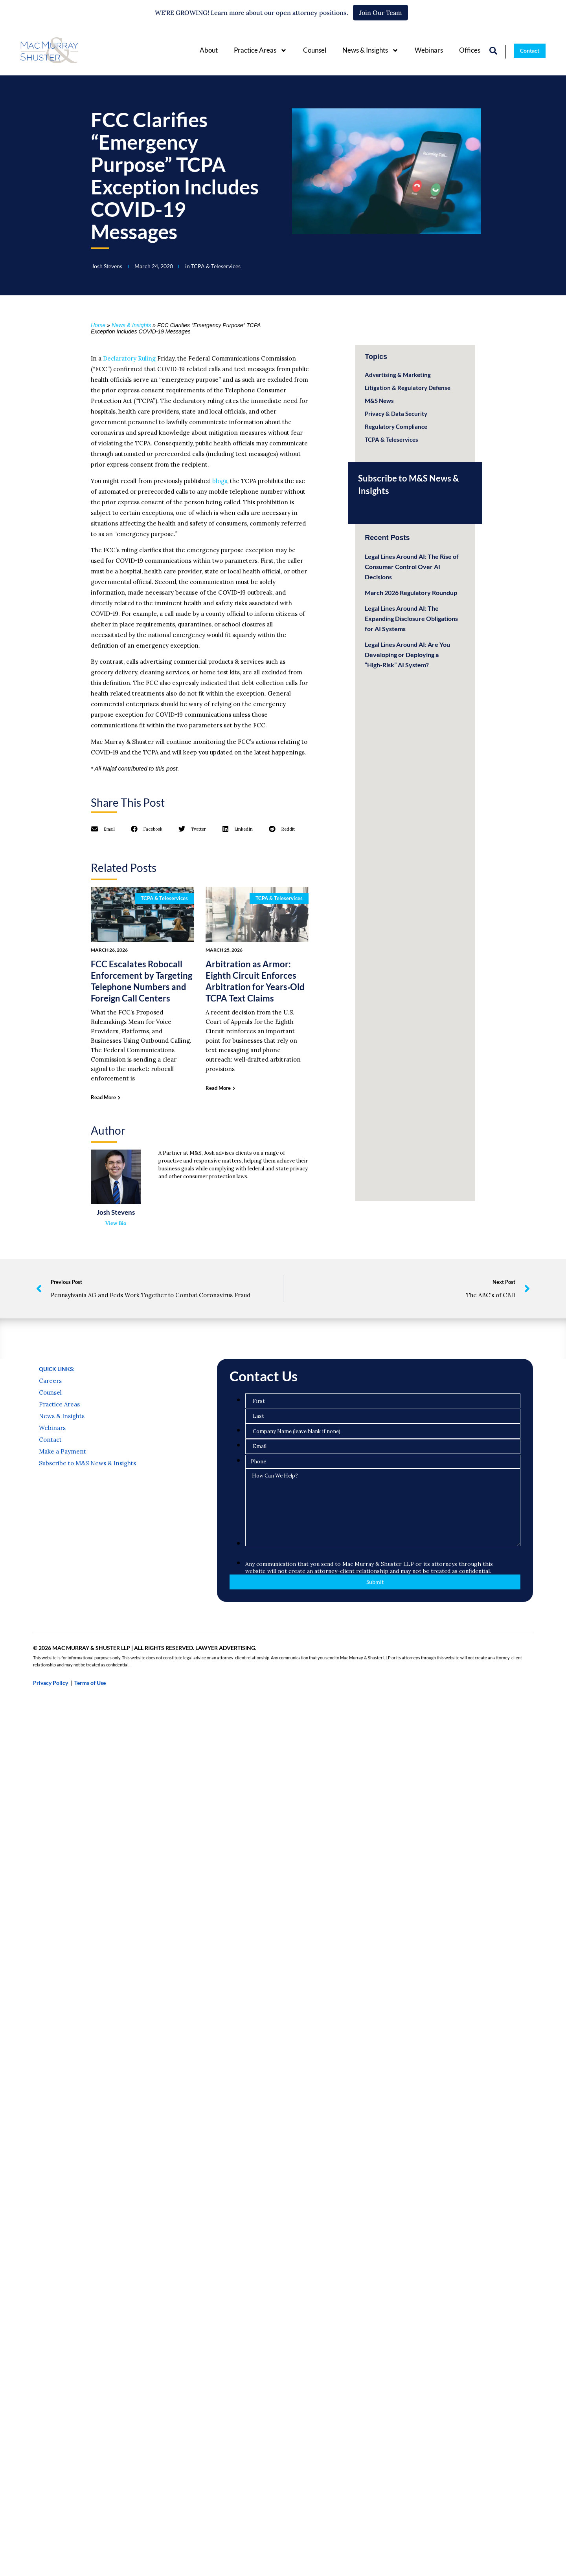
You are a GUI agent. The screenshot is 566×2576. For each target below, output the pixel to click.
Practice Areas (260, 50)
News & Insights (370, 50)
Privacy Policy (50, 1748)
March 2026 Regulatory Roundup (411, 592)
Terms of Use (90, 1748)
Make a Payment (62, 1516)
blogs (219, 481)
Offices (469, 50)
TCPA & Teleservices (216, 266)
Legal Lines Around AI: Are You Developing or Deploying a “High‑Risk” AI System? (407, 654)
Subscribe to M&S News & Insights (87, 1528)
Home (98, 325)
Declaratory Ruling (129, 358)
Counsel (314, 50)
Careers (50, 1445)
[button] (103, 829)
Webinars (429, 50)
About (209, 50)
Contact (50, 1504)
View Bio (115, 1223)
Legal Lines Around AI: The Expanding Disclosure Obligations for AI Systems (411, 618)
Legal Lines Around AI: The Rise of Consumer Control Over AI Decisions (412, 566)
